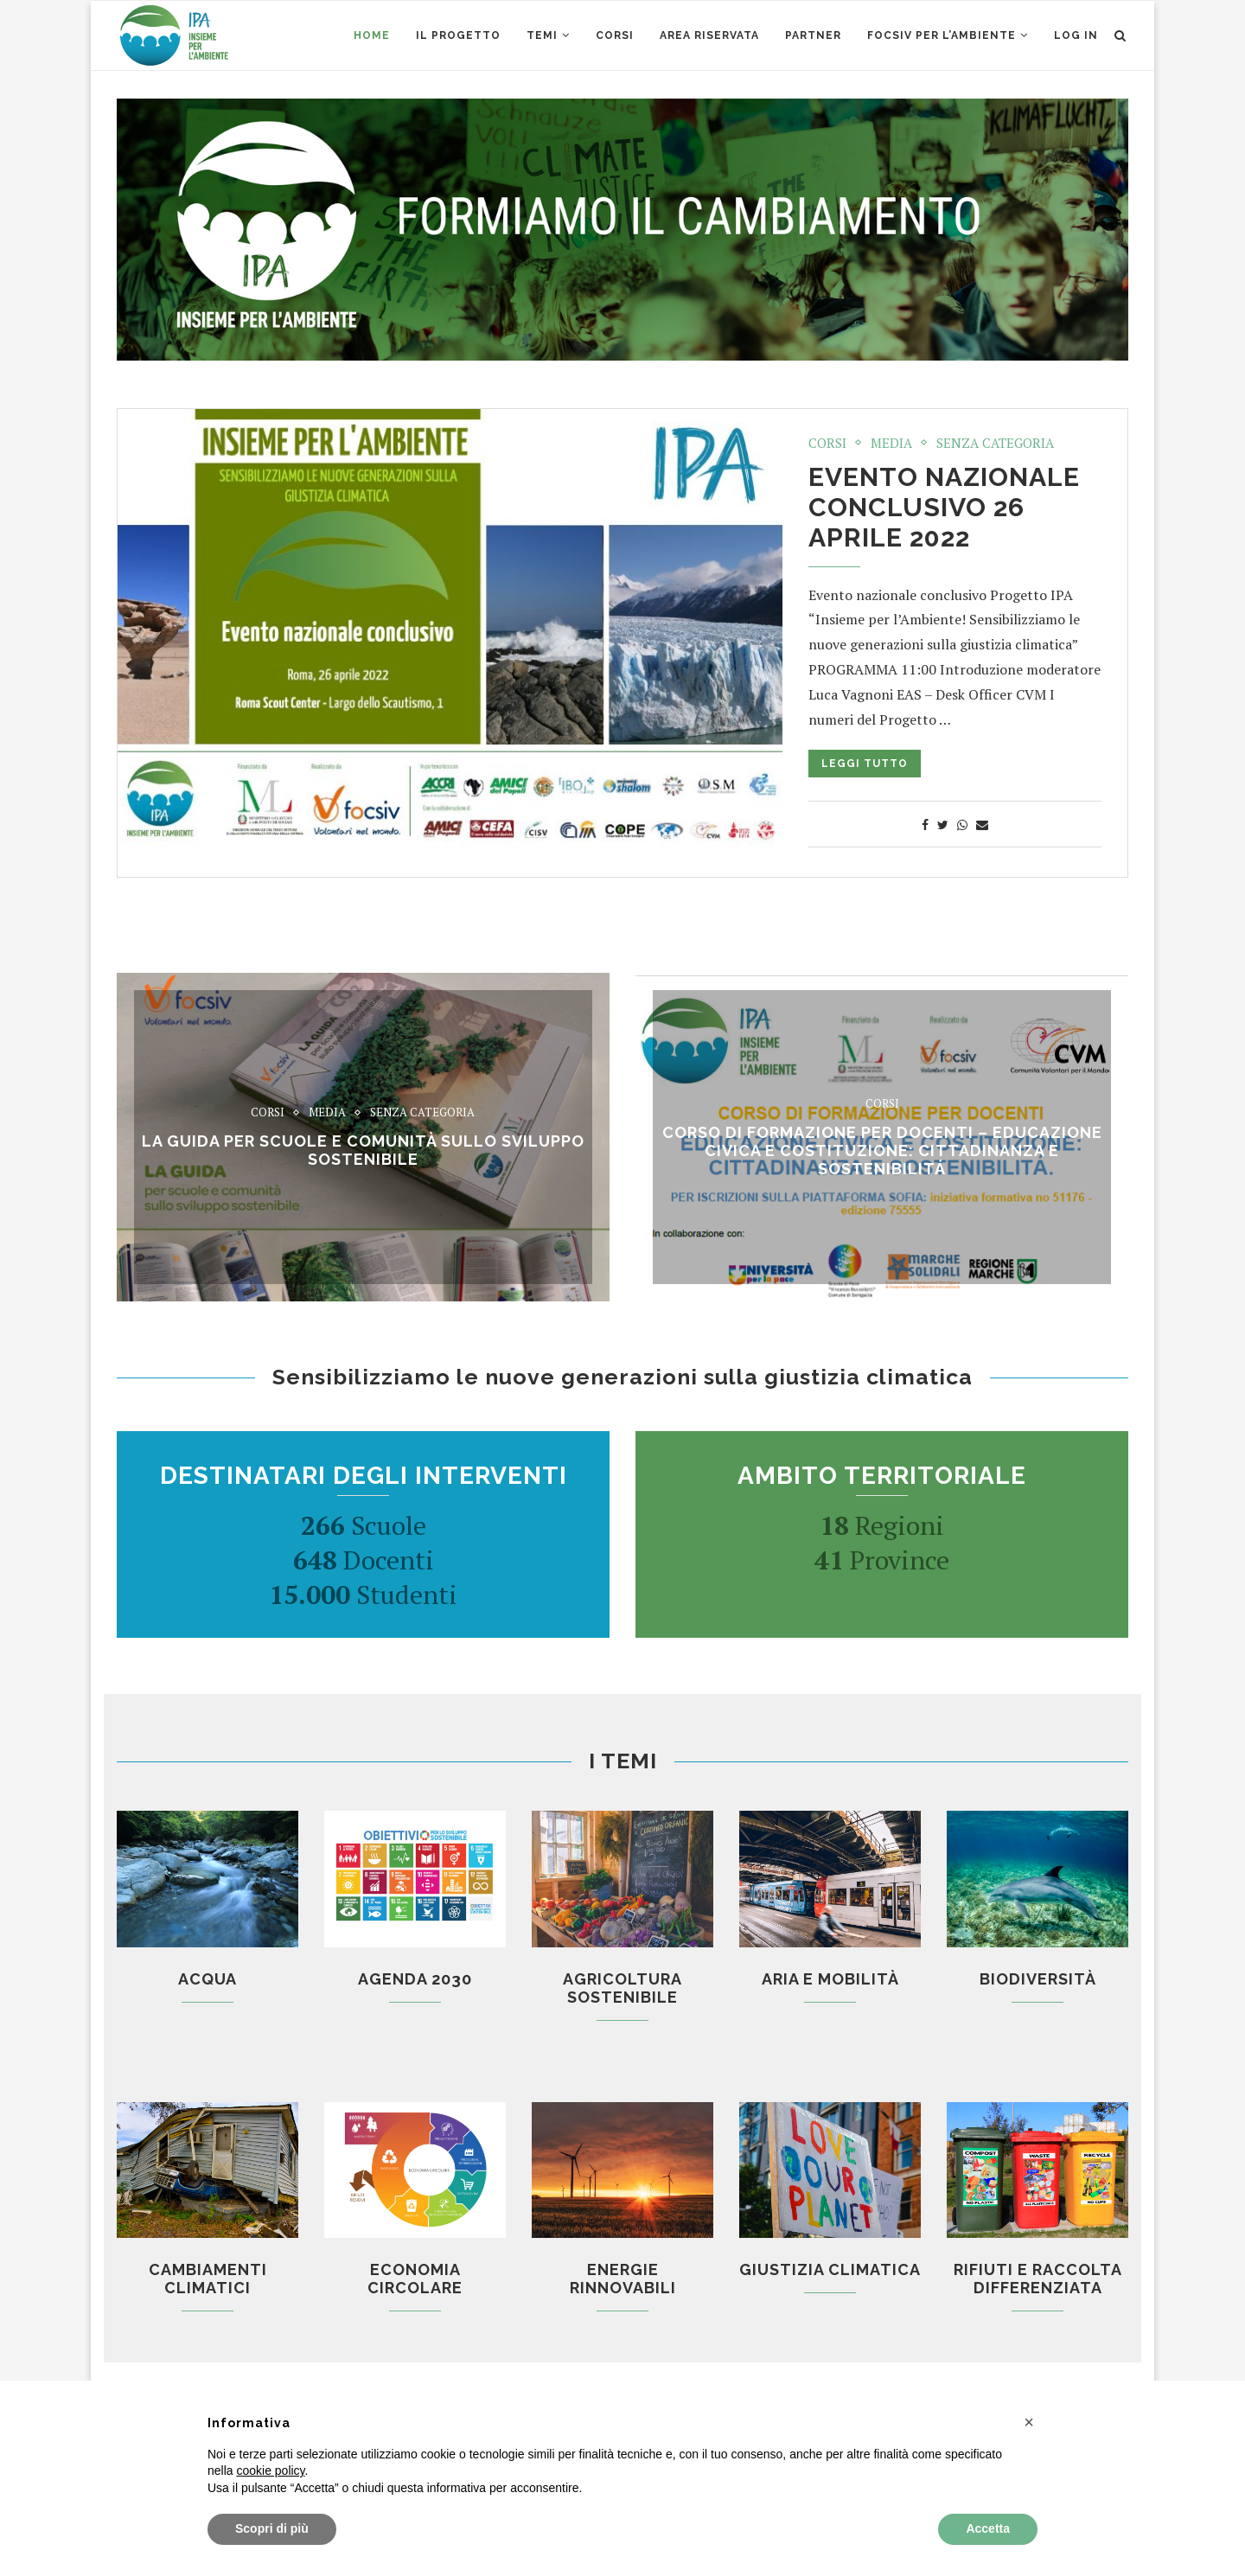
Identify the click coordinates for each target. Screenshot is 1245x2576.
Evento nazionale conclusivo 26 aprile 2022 (944, 507)
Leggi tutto (864, 763)
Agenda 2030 (415, 1979)
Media (891, 443)
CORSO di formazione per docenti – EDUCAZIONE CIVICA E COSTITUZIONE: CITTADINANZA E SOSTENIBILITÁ (882, 1150)
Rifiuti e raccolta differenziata (1038, 2278)
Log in (1076, 35)
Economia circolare (415, 2278)
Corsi (827, 443)
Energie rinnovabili (623, 2278)
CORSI (615, 35)
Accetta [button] (988, 2528)
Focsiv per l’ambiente (941, 35)
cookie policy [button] (270, 2470)
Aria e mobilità (830, 1979)
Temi (542, 35)
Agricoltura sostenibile (622, 1988)
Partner (813, 35)
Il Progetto (458, 35)
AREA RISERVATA (709, 35)
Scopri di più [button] (272, 2528)
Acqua (207, 1979)
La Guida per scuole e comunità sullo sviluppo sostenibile (363, 1150)
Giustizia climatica (830, 2269)
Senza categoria (995, 443)
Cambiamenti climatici (208, 2278)
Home (372, 35)
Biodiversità (1038, 1979)
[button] (1029, 2422)
